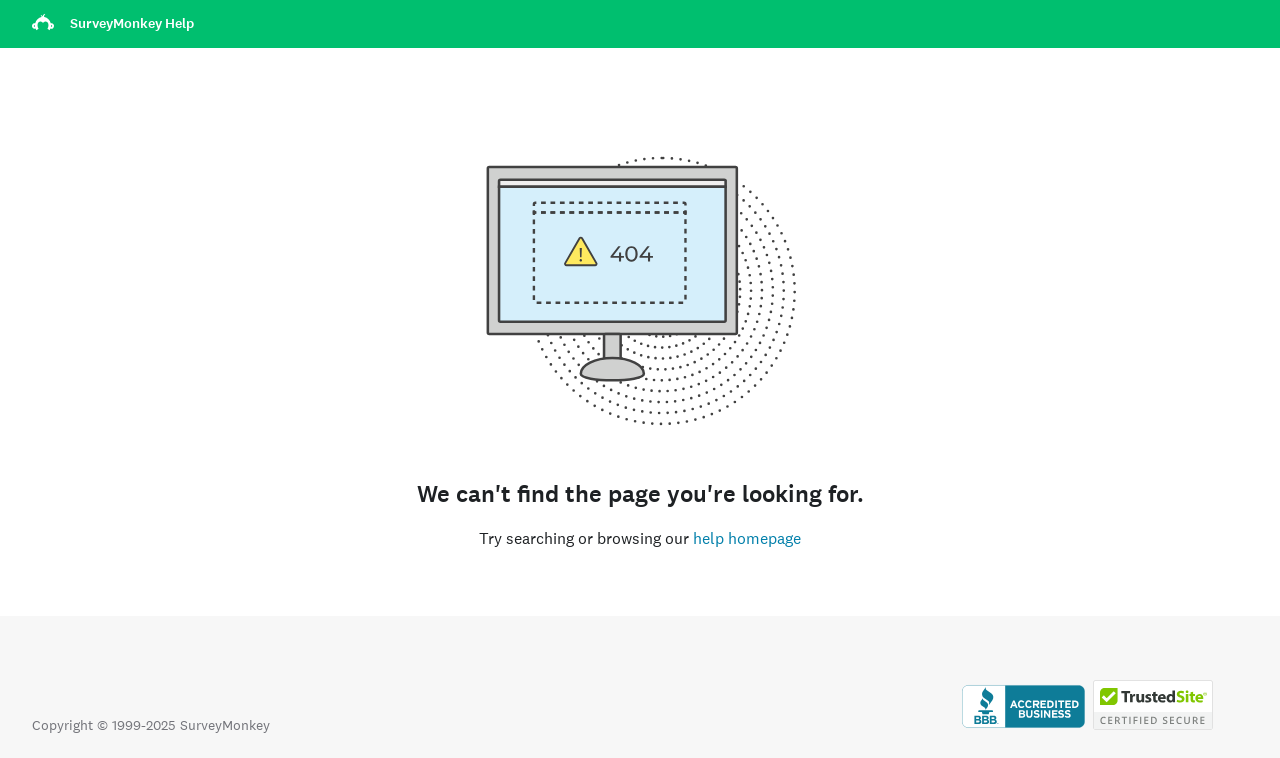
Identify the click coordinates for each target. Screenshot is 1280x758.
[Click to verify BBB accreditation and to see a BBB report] (1023, 725)
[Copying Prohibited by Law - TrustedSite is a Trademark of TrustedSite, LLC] (1153, 725)
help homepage (747, 538)
